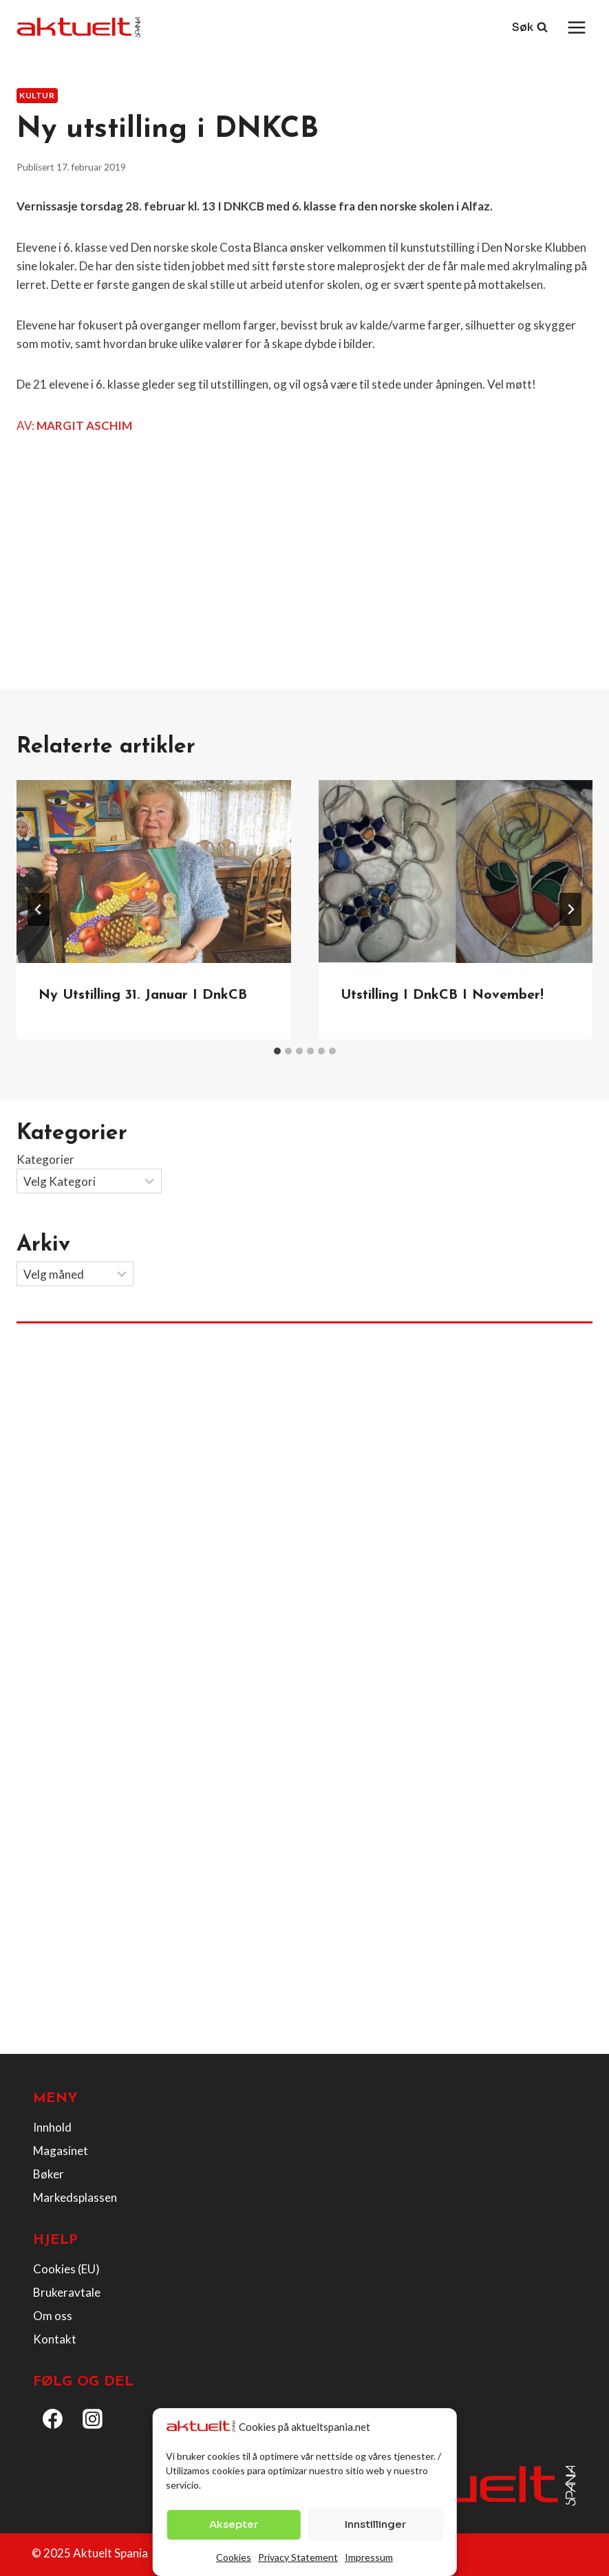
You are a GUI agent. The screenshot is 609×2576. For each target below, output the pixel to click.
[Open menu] (576, 27)
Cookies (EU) (66, 2269)
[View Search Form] (529, 27)
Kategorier (45, 1159)
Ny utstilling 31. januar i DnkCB (143, 995)
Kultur (37, 95)
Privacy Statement (298, 2557)
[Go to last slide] (39, 909)
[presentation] (154, 871)
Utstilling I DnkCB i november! (442, 995)
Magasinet (60, 2150)
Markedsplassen (75, 2197)
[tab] (277, 1051)
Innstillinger (375, 2524)
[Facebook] (53, 2419)
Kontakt (54, 2339)
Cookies (233, 2557)
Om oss (52, 2315)
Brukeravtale (66, 2292)
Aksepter (233, 2524)
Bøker (48, 2174)
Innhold (52, 2127)
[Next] (570, 909)
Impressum (369, 2557)
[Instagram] (93, 2419)
